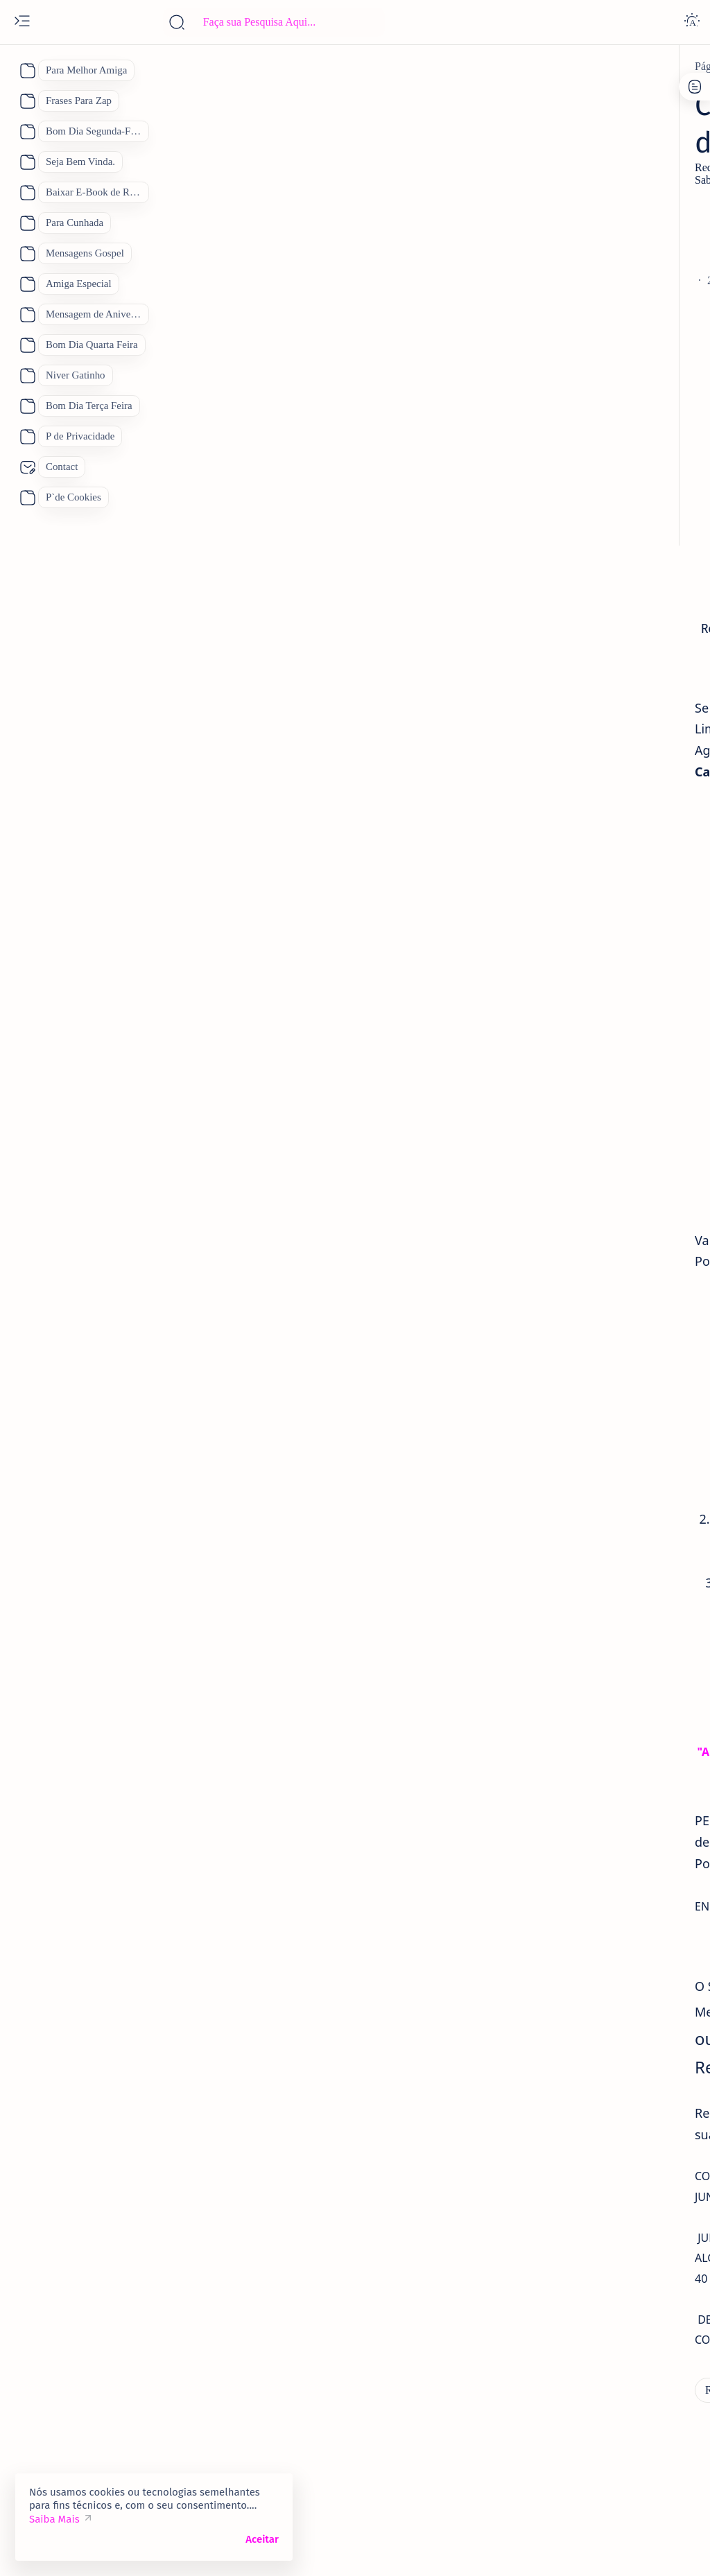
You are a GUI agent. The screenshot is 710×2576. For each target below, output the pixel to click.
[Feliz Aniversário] (572, 993)
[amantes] (564, 771)
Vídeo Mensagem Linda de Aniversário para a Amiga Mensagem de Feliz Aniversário (614, 718)
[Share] (481, 280)
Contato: (606, 94)
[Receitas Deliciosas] (185, 66)
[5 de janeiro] (572, 572)
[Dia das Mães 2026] (574, 959)
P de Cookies (543, 94)
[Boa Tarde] (556, 924)
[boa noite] (554, 1097)
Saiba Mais (54, 2519)
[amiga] (559, 672)
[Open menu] (22, 22)
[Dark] (692, 22)
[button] (647, 2548)
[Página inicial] (97, 66)
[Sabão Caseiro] (222, 2424)
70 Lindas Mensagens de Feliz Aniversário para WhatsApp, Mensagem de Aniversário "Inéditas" (610, 337)
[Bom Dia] (646, 924)
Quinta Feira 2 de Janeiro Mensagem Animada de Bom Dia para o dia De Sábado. (609, 618)
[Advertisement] (277, 221)
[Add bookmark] (425, 280)
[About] (26, 70)
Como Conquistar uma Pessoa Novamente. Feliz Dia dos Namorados (608, 808)
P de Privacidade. (552, 106)
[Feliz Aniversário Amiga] (600, 437)
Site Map (625, 106)
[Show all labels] (553, 1130)
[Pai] (538, 1028)
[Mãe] (664, 993)
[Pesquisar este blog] (274, 22)
